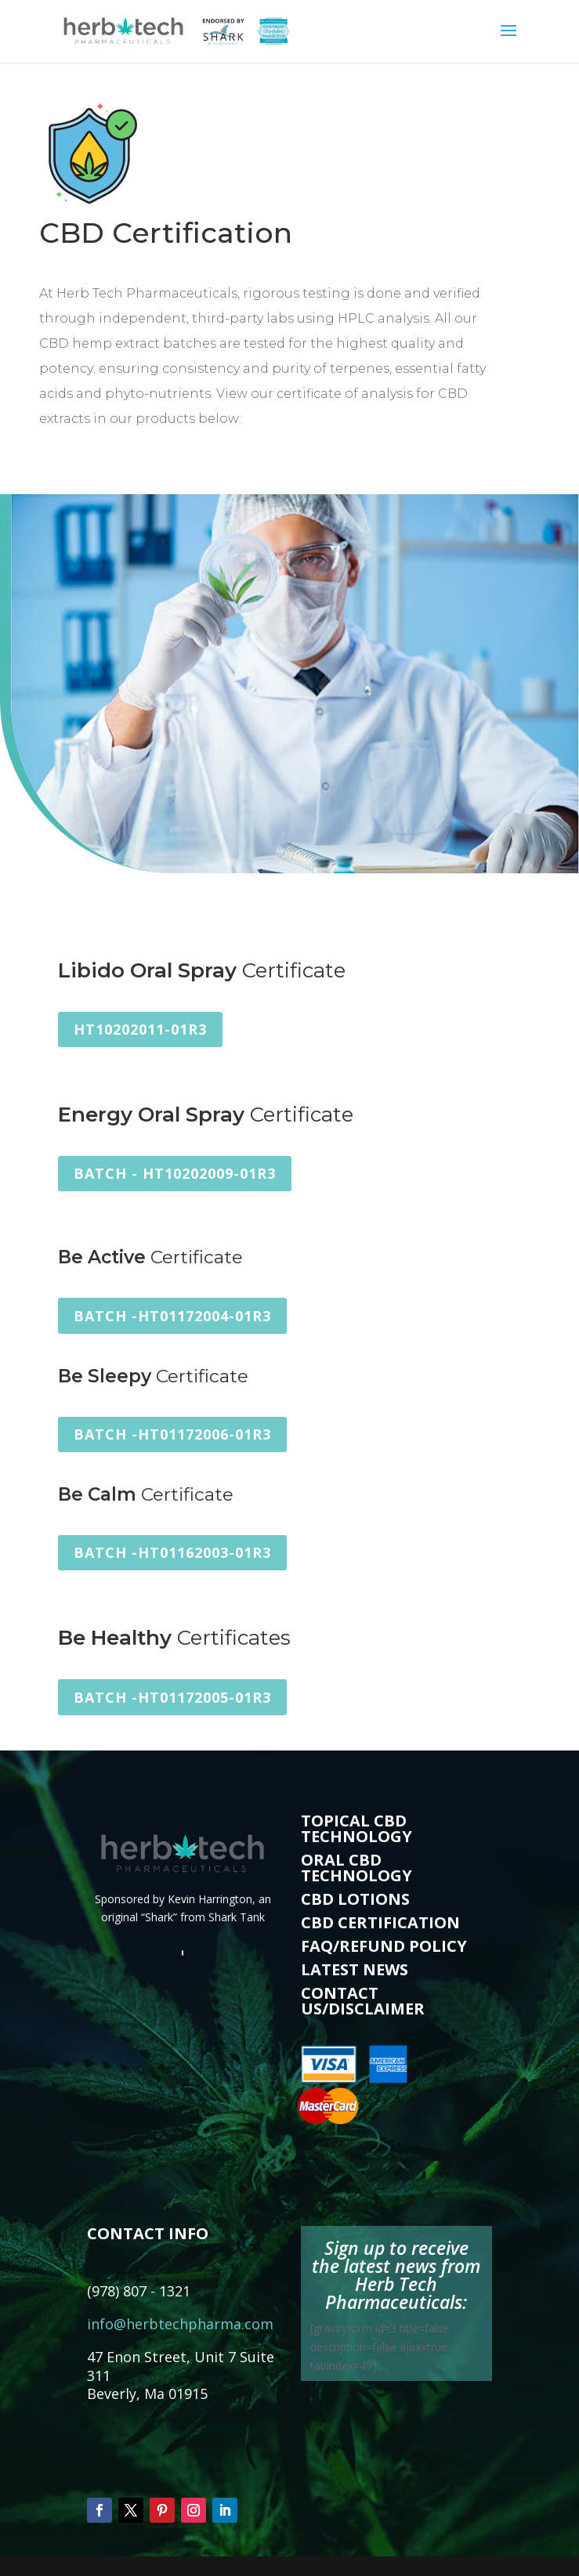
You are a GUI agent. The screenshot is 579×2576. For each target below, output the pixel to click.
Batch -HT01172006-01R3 (172, 1434)
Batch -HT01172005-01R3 (172, 1697)
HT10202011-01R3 (140, 1029)
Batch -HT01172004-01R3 (172, 1315)
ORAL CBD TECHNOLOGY (356, 1867)
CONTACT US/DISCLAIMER (363, 2000)
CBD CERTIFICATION (380, 1922)
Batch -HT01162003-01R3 (172, 1552)
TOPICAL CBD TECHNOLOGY (356, 1828)
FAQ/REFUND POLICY (384, 1945)
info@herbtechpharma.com (180, 2323)
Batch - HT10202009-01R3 (175, 1173)
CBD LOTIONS (355, 1898)
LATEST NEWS (354, 1969)
